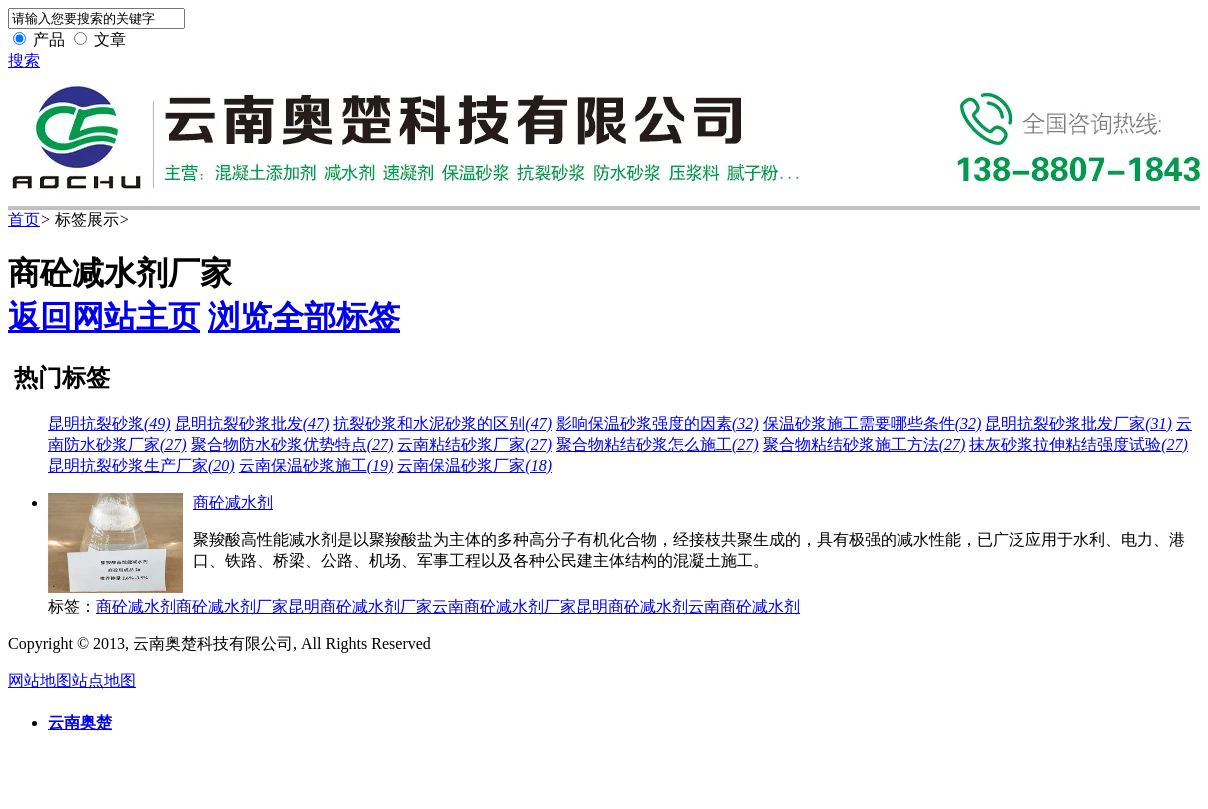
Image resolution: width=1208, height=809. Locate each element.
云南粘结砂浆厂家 (474, 444)
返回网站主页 (104, 317)
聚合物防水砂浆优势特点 (292, 444)
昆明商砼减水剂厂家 (360, 606)
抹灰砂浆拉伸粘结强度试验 (1078, 444)
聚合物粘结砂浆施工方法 (864, 444)
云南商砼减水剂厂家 (504, 606)
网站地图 (40, 680)
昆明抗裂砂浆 (109, 423)
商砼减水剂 (233, 502)
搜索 (24, 60)
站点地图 (104, 680)
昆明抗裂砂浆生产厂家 (141, 465)
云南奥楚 (80, 722)
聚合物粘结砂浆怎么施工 (657, 444)
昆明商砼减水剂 (632, 606)
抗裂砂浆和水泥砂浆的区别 (442, 423)
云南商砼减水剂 (744, 606)
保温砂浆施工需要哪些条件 (872, 423)
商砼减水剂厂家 (232, 606)
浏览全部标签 (304, 317)
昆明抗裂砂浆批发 (252, 423)
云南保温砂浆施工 (316, 465)
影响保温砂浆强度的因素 (657, 423)
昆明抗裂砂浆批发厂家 (1078, 423)
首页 (24, 219)
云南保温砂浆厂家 (474, 465)
